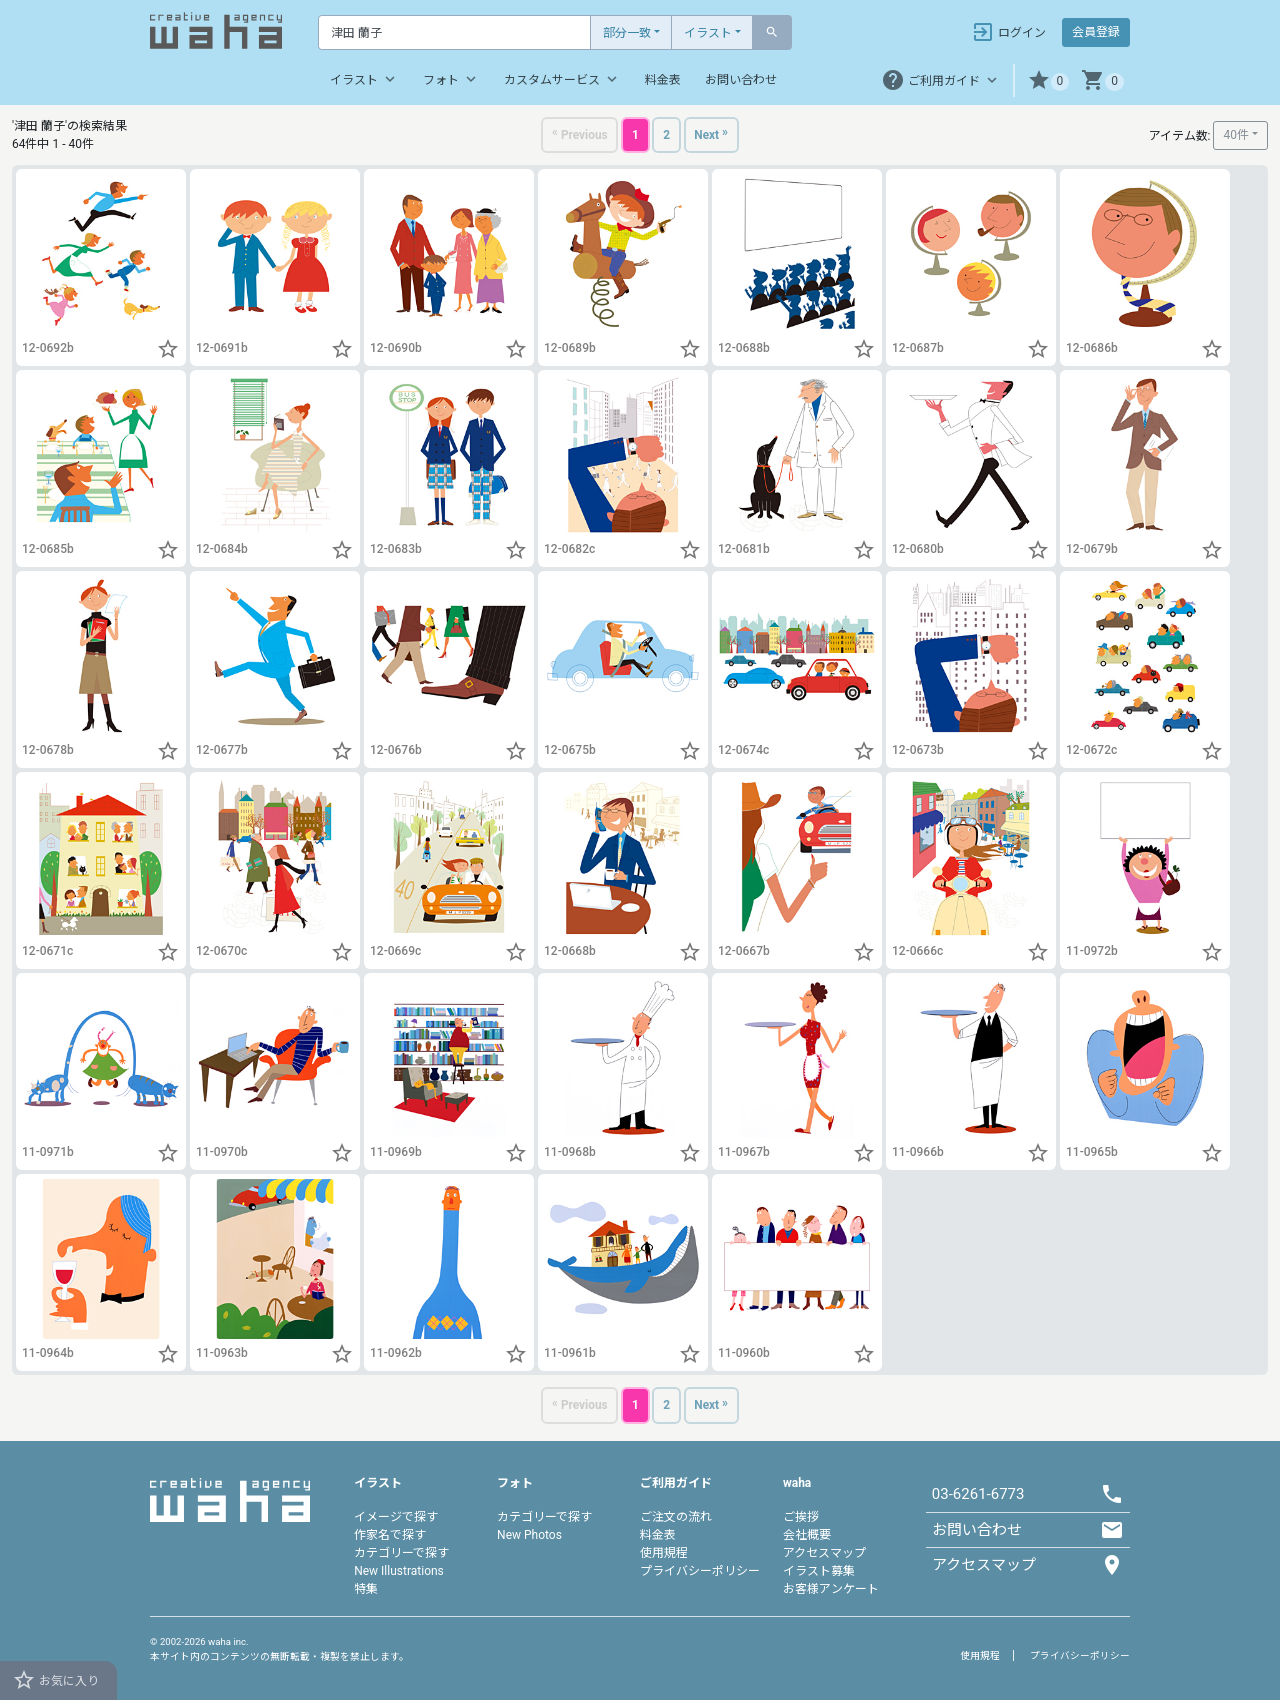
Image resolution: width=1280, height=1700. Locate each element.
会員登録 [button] (1096, 32)
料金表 (663, 80)
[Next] (715, 136)
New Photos (529, 1535)
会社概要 (807, 1535)
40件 (1236, 136)
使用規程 (664, 1553)
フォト (451, 79)
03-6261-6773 (978, 1494)
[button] (1048, 80)
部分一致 (627, 33)
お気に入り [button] (55, 1680)
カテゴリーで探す (401, 1553)
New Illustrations (399, 1571)
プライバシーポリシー (700, 1571)
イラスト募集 (819, 1571)
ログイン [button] (1008, 32)
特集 (366, 1589)
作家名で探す (390, 1535)
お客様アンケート (831, 1589)
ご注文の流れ (676, 1517)
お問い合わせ (741, 80)
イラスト (708, 33)
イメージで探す (396, 1517)
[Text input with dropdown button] (454, 32)
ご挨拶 (801, 1517)
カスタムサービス (562, 79)
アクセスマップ (824, 1553)
